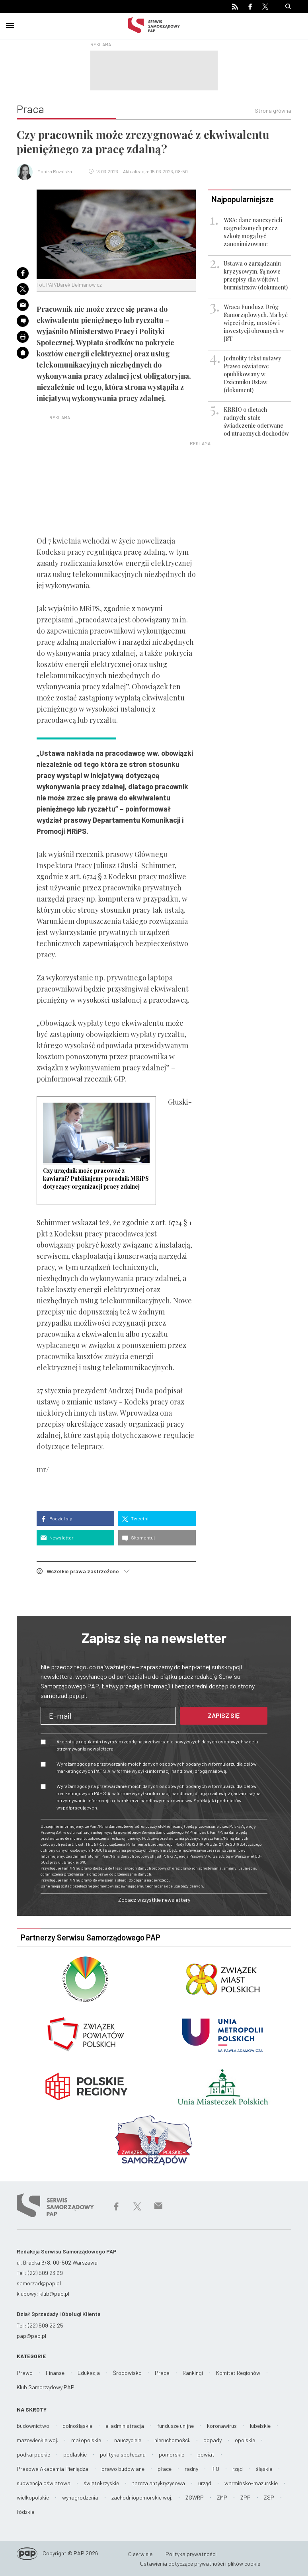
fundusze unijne (175, 2425)
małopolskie (86, 2440)
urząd (204, 2483)
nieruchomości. (172, 2440)
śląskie (264, 2468)
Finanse (55, 2372)
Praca (162, 2372)
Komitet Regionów (238, 2372)
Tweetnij (136, 1519)
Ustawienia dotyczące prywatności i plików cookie (200, 2563)
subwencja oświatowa (43, 2483)
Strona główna (273, 110)
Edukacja (89, 2372)
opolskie (245, 2440)
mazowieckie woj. (37, 2440)
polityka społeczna (123, 2454)
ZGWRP (194, 2497)
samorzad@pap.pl (39, 2283)
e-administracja (124, 2425)
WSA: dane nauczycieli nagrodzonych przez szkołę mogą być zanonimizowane (253, 232)
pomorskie (171, 2454)
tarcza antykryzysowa (158, 2483)
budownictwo (33, 2425)
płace (165, 2468)
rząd (237, 2468)
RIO (215, 2468)
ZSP (269, 2497)
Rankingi (193, 2372)
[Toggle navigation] (10, 24)
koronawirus (222, 2425)
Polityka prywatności (191, 2554)
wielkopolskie (33, 2497)
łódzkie (25, 2511)
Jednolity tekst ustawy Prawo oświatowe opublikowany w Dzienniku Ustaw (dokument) (252, 374)
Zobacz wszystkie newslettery (154, 1899)
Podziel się (56, 1519)
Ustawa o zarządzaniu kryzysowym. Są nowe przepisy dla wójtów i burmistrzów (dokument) (256, 275)
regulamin (90, 1741)
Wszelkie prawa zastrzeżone (83, 1571)
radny (191, 2468)
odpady (212, 2440)
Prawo (25, 2372)
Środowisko (127, 2372)
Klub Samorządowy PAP (45, 2387)
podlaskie (75, 2454)
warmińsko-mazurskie (251, 2483)
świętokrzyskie (101, 2483)
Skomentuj (138, 1538)
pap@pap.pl (31, 2335)
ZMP (222, 2497)
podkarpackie (33, 2454)
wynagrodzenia (80, 2497)
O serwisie (140, 2554)
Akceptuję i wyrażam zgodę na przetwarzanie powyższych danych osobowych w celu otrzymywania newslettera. (157, 1744)
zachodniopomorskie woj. (141, 2497)
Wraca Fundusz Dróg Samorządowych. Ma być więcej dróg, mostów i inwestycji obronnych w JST (256, 322)
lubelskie (260, 2425)
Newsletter (57, 1538)
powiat (205, 2454)
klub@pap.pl (54, 2293)
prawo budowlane (122, 2468)
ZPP (245, 2497)
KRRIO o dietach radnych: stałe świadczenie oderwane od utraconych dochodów (256, 421)
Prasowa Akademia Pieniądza (52, 2468)
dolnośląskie (77, 2425)
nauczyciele (127, 2440)
